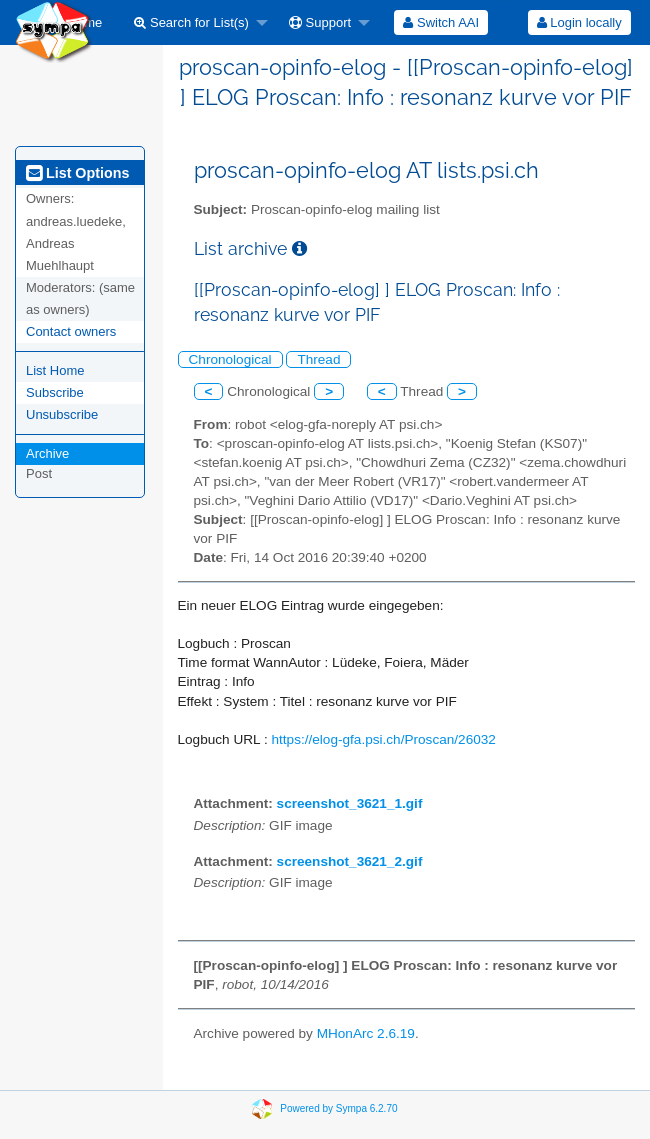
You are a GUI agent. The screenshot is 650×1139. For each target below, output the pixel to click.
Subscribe (55, 392)
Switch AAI (441, 22)
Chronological (230, 359)
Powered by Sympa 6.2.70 (338, 1108)
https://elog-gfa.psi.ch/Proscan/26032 (383, 739)
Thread (318, 359)
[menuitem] (195, 22)
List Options (77, 173)
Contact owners (71, 331)
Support (320, 22)
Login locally (579, 22)
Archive (47, 453)
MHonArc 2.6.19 (366, 1033)
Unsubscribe (62, 414)
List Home (55, 370)
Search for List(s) (191, 22)
